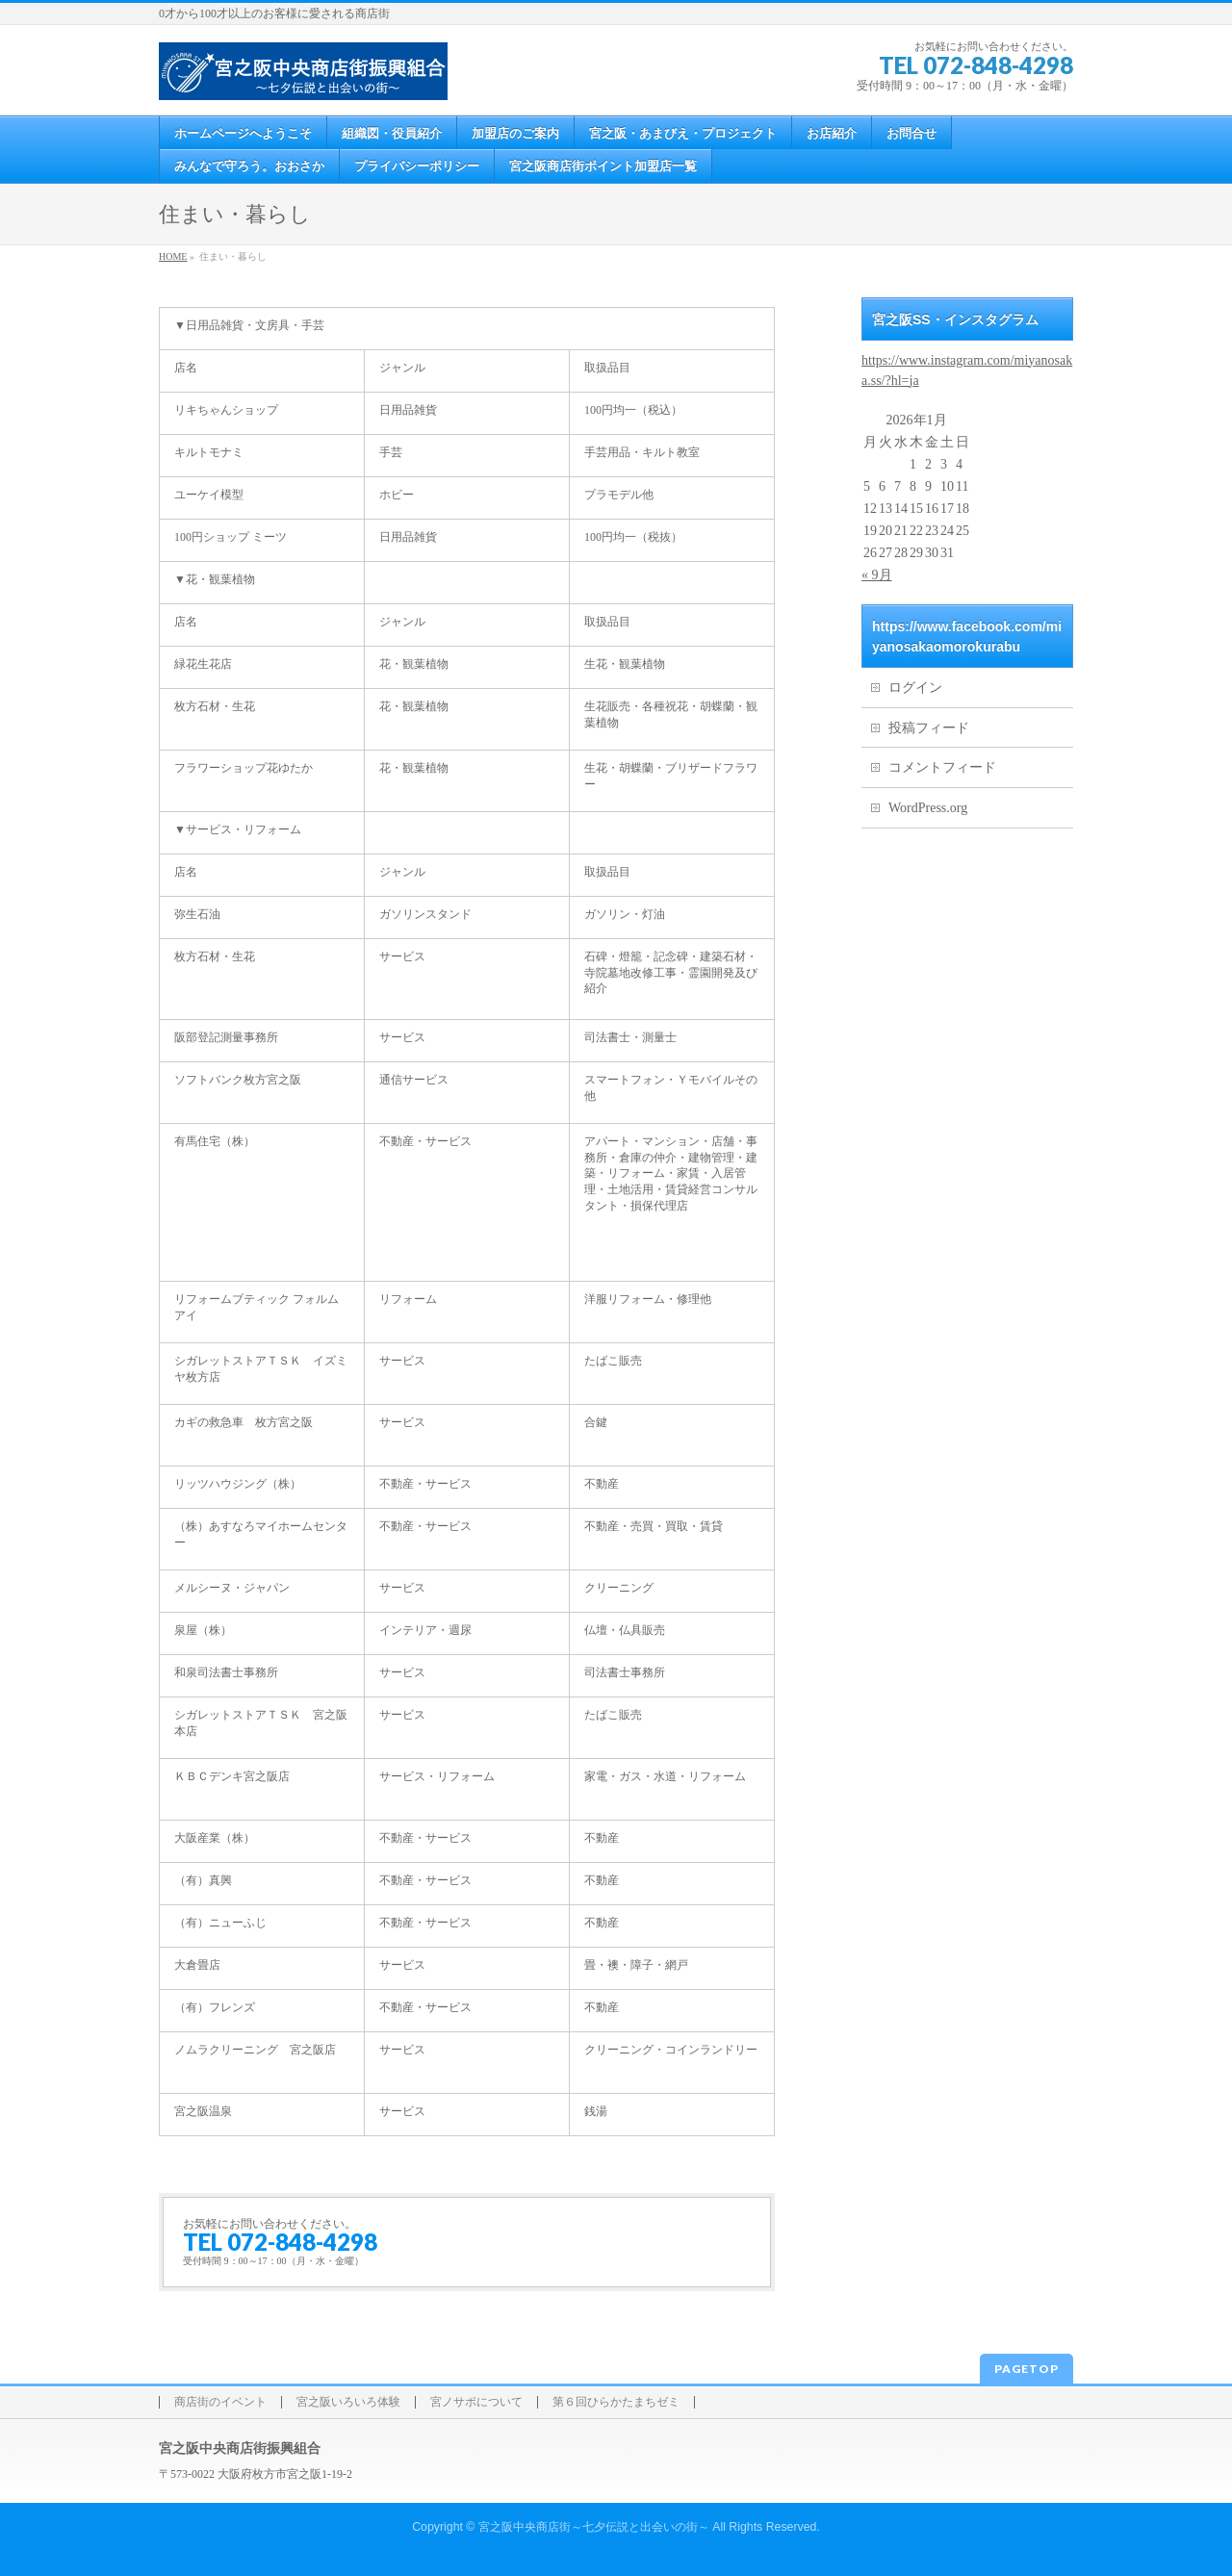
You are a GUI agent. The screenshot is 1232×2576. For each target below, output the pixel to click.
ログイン (915, 687)
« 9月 (876, 575)
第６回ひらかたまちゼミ (616, 2402)
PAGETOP (1026, 2368)
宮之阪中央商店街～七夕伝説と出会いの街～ (593, 2527)
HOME (173, 256)
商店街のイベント (220, 2402)
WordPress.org (927, 808)
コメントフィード (942, 767)
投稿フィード (928, 728)
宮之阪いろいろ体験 (348, 2402)
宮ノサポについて (476, 2402)
